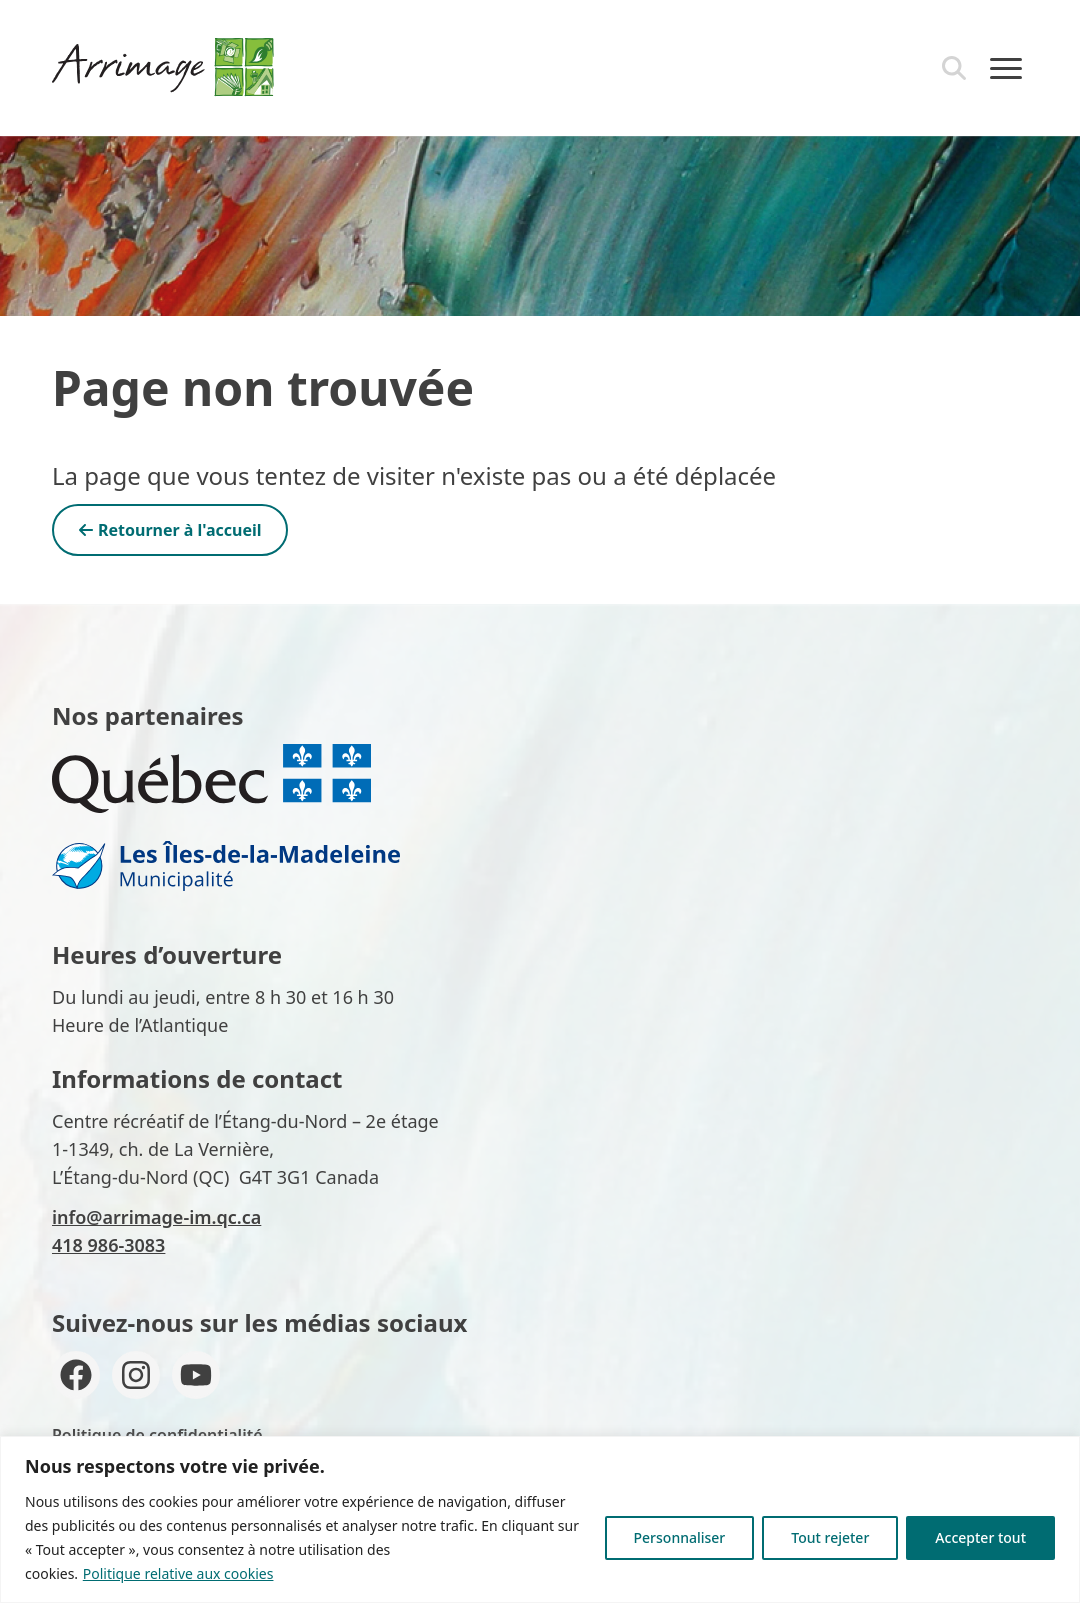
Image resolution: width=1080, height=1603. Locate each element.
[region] (540, 1519)
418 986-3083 (108, 1245)
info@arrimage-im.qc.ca (156, 1217)
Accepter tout (980, 1537)
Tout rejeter (830, 1537)
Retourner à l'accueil (170, 530)
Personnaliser (680, 1537)
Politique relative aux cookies (178, 1573)
